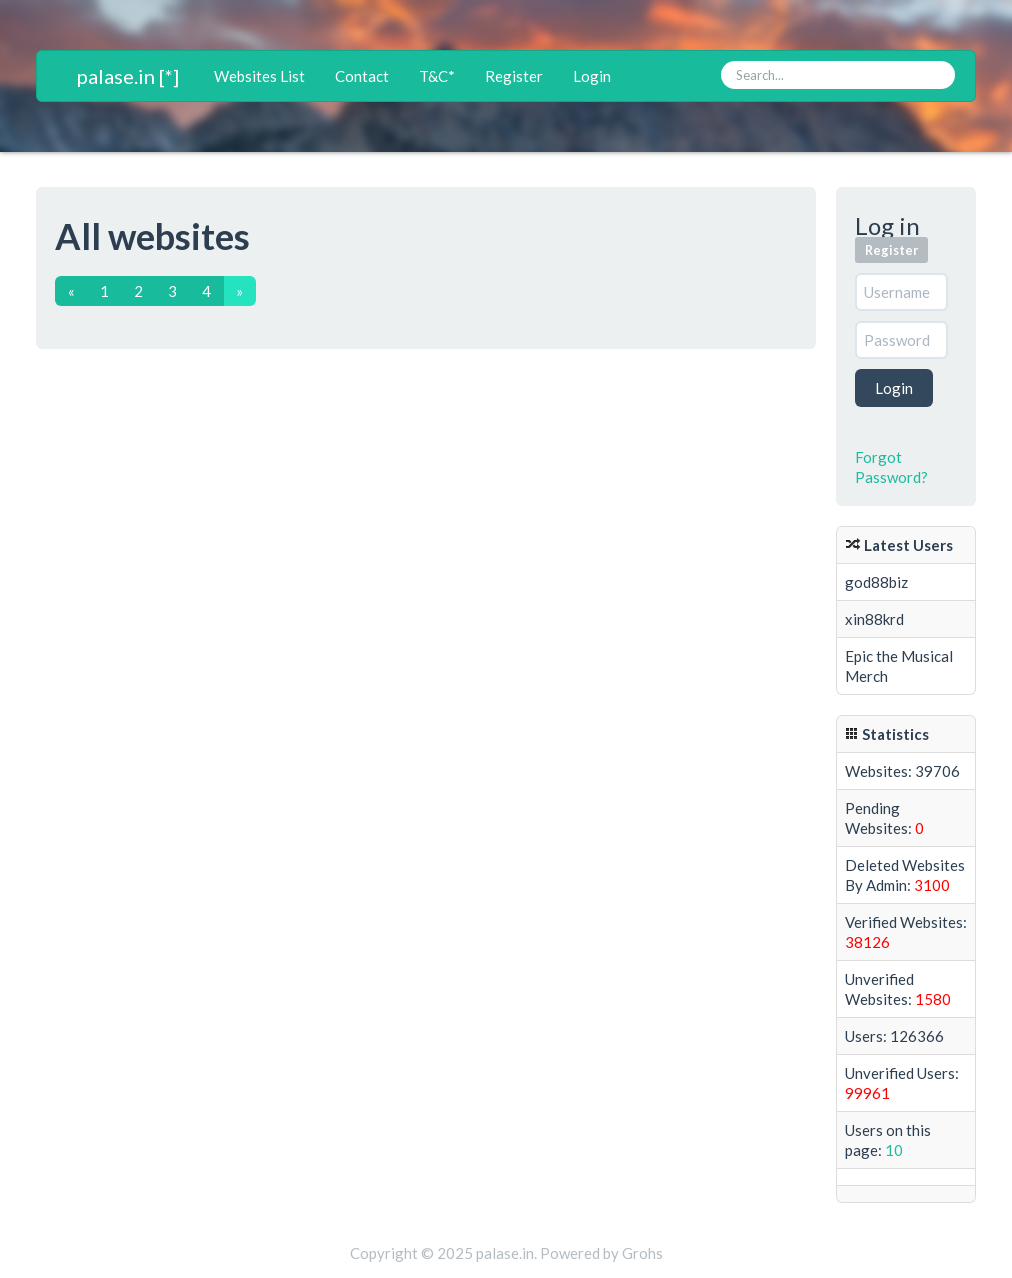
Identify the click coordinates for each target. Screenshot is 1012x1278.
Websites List (259, 76)
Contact (362, 76)
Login (592, 76)
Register (514, 76)
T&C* (437, 76)
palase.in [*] (128, 76)
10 (894, 1150)
